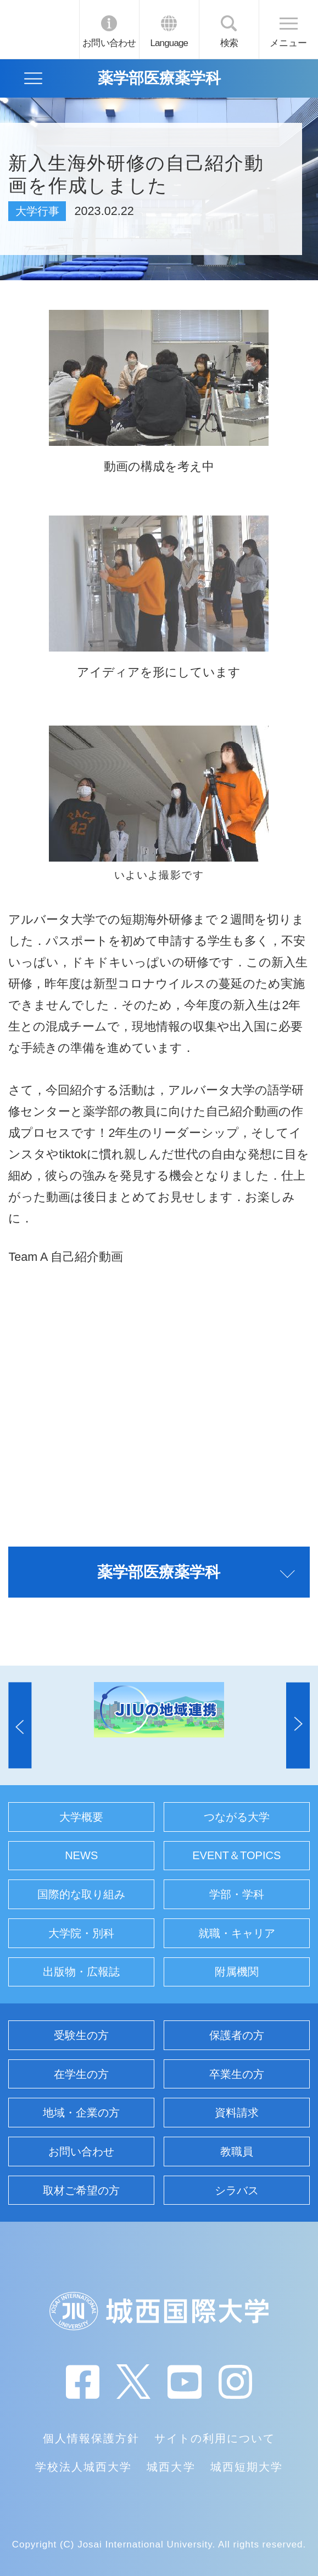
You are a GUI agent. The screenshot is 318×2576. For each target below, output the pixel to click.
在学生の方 (81, 2074)
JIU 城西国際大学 (39, 29)
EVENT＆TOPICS (236, 1855)
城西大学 (171, 2467)
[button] (19, 1725)
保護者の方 (236, 2035)
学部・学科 (236, 1894)
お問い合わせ (109, 43)
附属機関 (237, 1972)
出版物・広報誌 (81, 1972)
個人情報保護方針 (91, 2438)
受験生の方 (81, 2035)
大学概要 (81, 1817)
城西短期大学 (246, 2467)
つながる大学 (237, 1817)
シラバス (237, 2190)
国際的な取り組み (81, 1894)
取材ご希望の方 (81, 2190)
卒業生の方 (236, 2074)
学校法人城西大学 (83, 2467)
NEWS (81, 1855)
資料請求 (237, 2113)
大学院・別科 (81, 1933)
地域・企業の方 (81, 2113)
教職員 (236, 2151)
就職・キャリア (236, 1933)
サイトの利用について (214, 2438)
